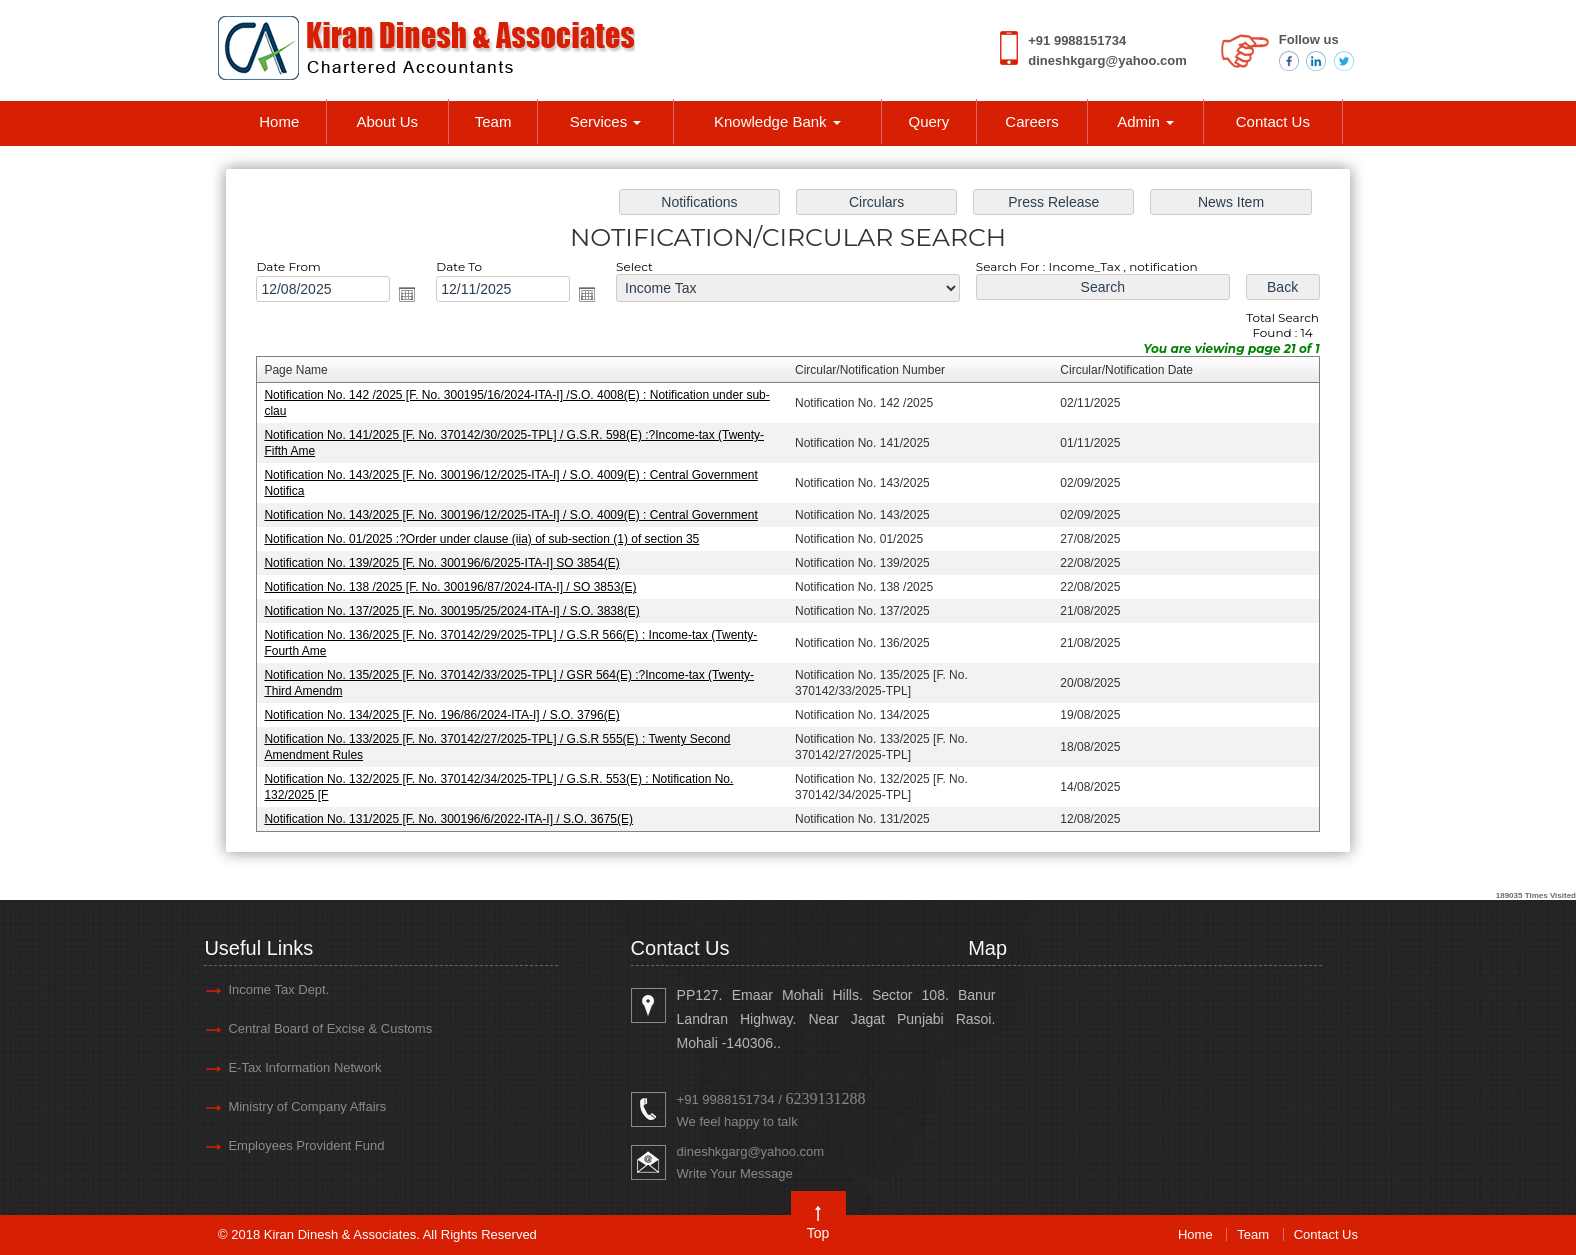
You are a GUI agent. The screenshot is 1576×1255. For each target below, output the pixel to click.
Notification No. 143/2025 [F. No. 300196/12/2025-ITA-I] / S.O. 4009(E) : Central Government (510, 515)
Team (493, 121)
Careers (1031, 121)
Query (928, 121)
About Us (387, 121)
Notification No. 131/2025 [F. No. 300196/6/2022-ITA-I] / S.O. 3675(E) (448, 819)
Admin (1145, 121)
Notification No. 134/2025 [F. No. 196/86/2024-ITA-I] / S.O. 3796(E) (441, 715)
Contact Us (1273, 121)
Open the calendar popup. (407, 294)
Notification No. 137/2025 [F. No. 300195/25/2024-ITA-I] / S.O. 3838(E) (451, 611)
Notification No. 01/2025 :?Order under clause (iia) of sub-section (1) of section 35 (481, 539)
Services (606, 121)
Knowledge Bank (777, 121)
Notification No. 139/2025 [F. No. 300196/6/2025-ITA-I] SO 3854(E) (441, 563)
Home (279, 121)
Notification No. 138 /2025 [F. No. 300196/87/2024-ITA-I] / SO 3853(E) (450, 587)
